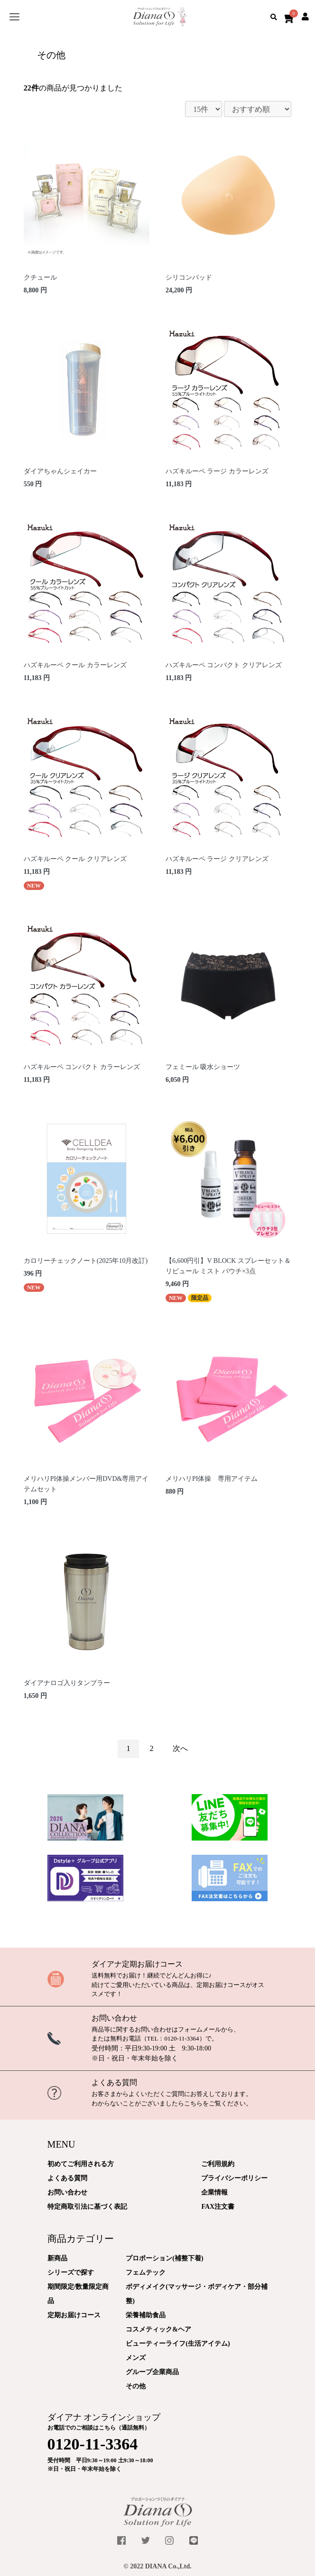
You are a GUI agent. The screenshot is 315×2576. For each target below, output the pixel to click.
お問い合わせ (114, 2018)
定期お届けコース (74, 2315)
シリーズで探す (70, 2272)
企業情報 (214, 2192)
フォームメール (199, 2029)
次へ (180, 1748)
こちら (193, 2103)
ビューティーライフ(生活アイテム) (178, 2343)
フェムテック (146, 2272)
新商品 (57, 2258)
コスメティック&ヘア (158, 2329)
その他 (136, 2386)
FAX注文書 (217, 2206)
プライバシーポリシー (234, 2178)
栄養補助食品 (146, 2315)
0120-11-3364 (181, 2038)
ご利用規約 (217, 2164)
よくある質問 (114, 2082)
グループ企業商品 (152, 2372)
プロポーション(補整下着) (164, 2258)
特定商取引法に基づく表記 (87, 2206)
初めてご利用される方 (80, 2164)
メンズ (136, 2357)
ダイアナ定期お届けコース (137, 1964)
